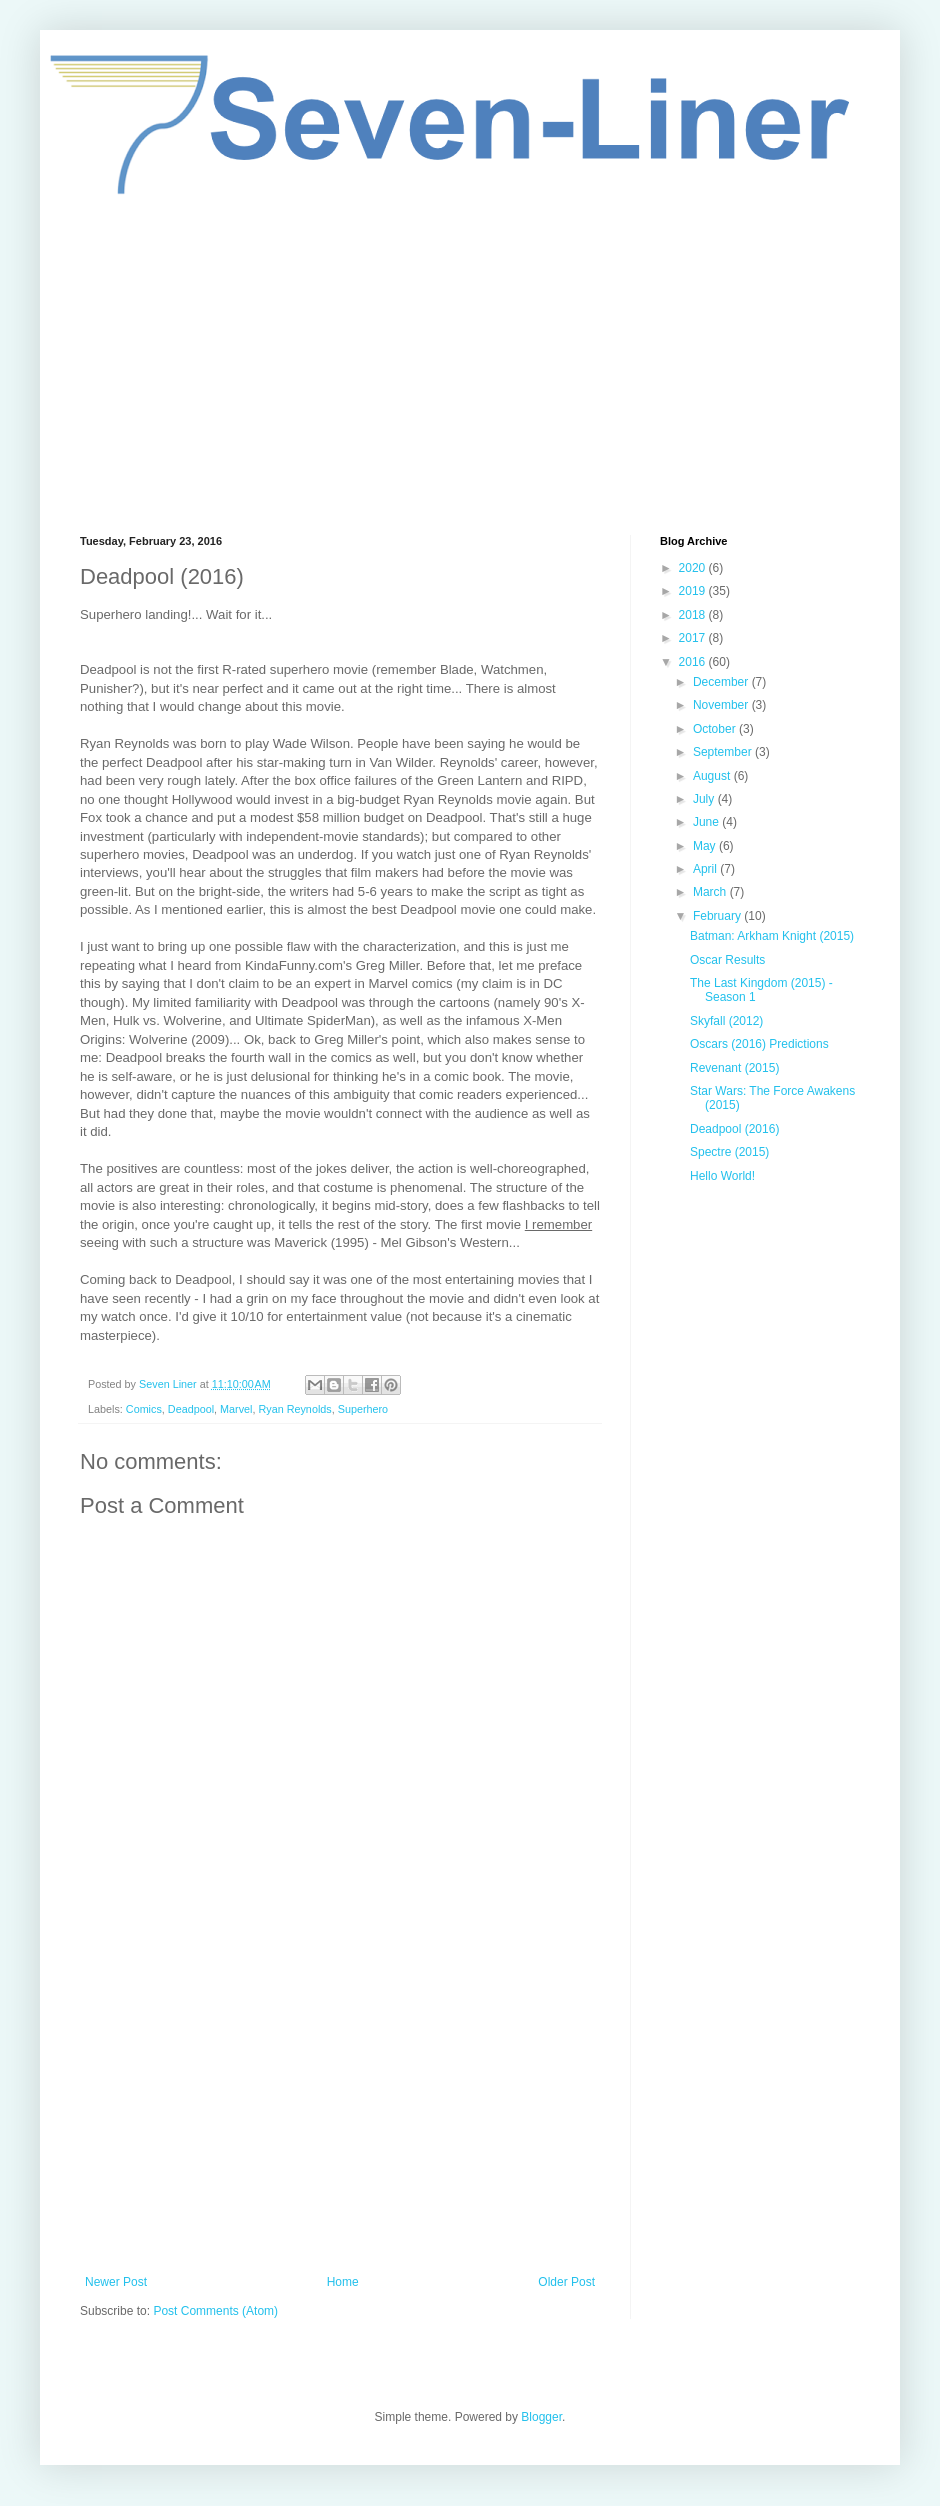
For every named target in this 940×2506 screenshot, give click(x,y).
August (713, 776)
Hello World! (722, 1176)
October (716, 729)
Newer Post (116, 2282)
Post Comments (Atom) (215, 2311)
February (718, 916)
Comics (144, 1409)
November (722, 705)
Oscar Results (727, 960)
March (711, 892)
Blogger (541, 2417)
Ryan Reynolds (294, 1409)
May (706, 846)
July (705, 799)
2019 (694, 591)
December (722, 682)
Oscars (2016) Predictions (759, 1044)
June (707, 822)
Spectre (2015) (729, 1152)
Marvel (236, 1409)
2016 (694, 662)
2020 (694, 568)
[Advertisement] (470, 365)
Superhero (363, 1409)
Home (343, 2282)
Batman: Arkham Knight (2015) (772, 936)
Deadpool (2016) (734, 1129)
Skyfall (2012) (726, 1021)
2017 (694, 638)
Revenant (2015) (734, 1068)
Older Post (566, 2282)
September (724, 752)
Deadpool (191, 1409)
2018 (694, 615)
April (706, 869)
